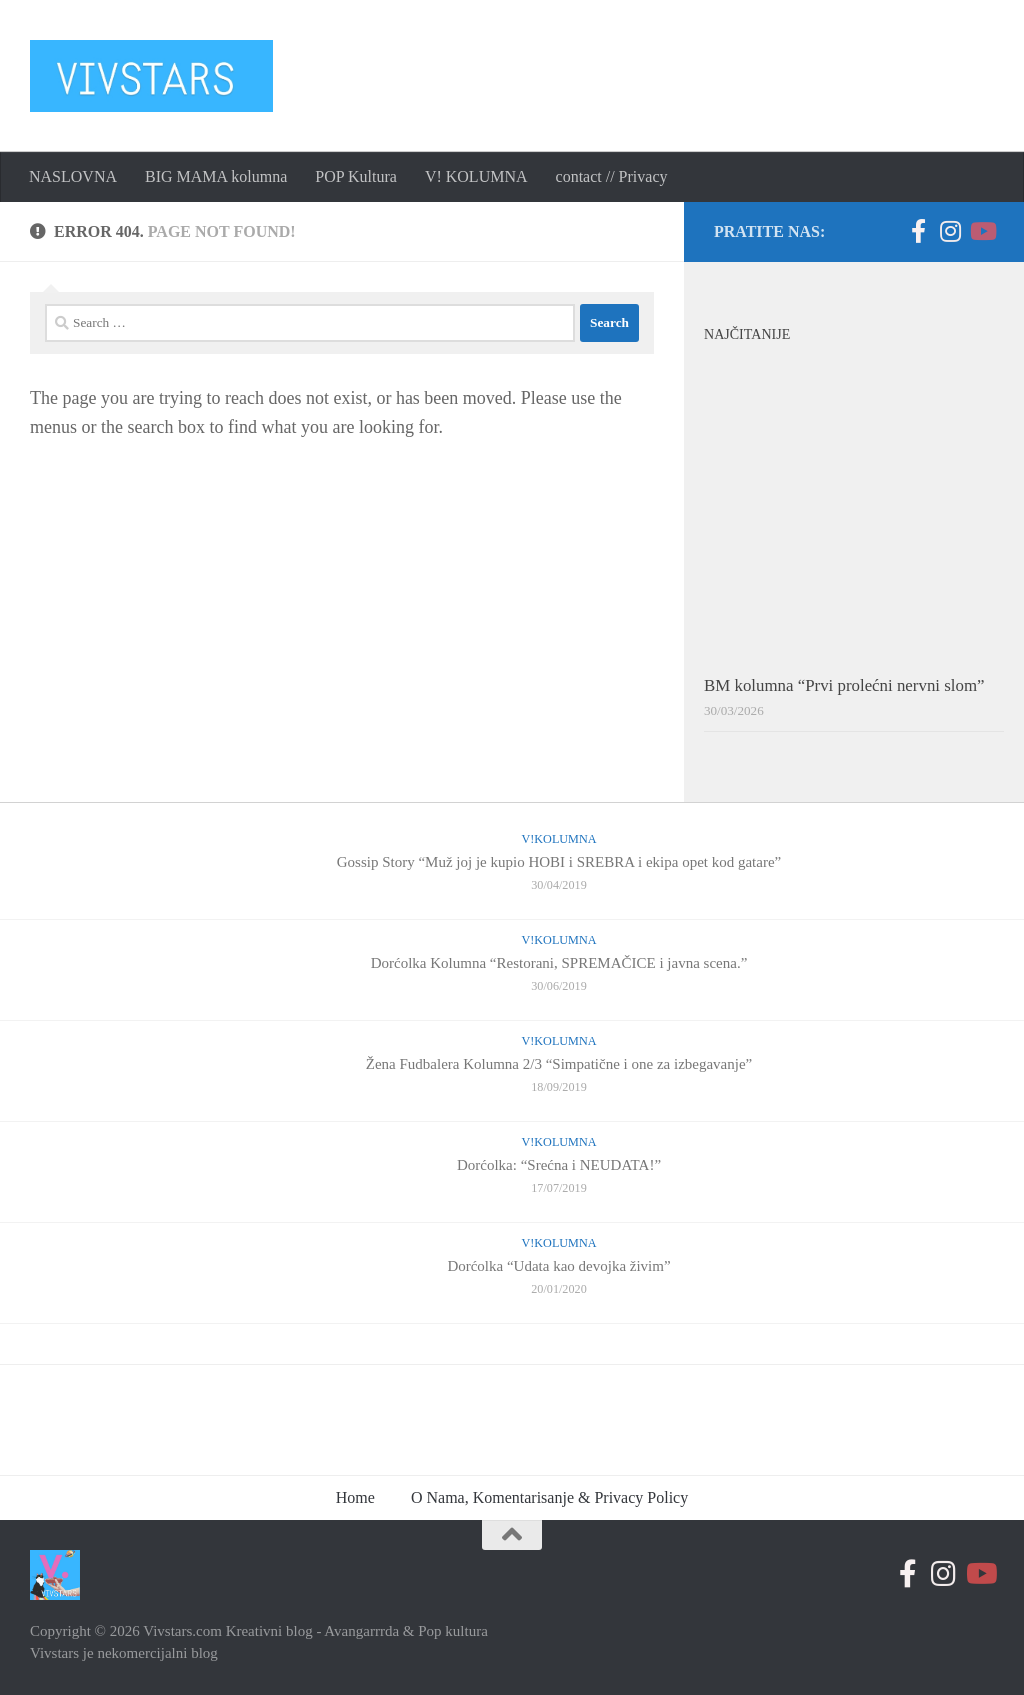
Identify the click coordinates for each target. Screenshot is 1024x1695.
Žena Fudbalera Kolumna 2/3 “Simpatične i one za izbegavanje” (559, 1064)
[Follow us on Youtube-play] (982, 231)
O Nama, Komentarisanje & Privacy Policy (549, 1497)
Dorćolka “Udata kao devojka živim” (558, 1266)
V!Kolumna (558, 839)
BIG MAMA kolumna (216, 176)
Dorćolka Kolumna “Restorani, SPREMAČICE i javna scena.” (559, 963)
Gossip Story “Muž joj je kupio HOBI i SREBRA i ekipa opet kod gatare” (559, 862)
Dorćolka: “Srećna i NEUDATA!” (559, 1165)
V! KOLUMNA (476, 176)
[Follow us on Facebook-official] (918, 231)
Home (355, 1497)
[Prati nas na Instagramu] (950, 231)
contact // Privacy (612, 176)
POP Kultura (356, 176)
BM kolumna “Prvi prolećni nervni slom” (844, 685)
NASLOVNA (73, 176)
